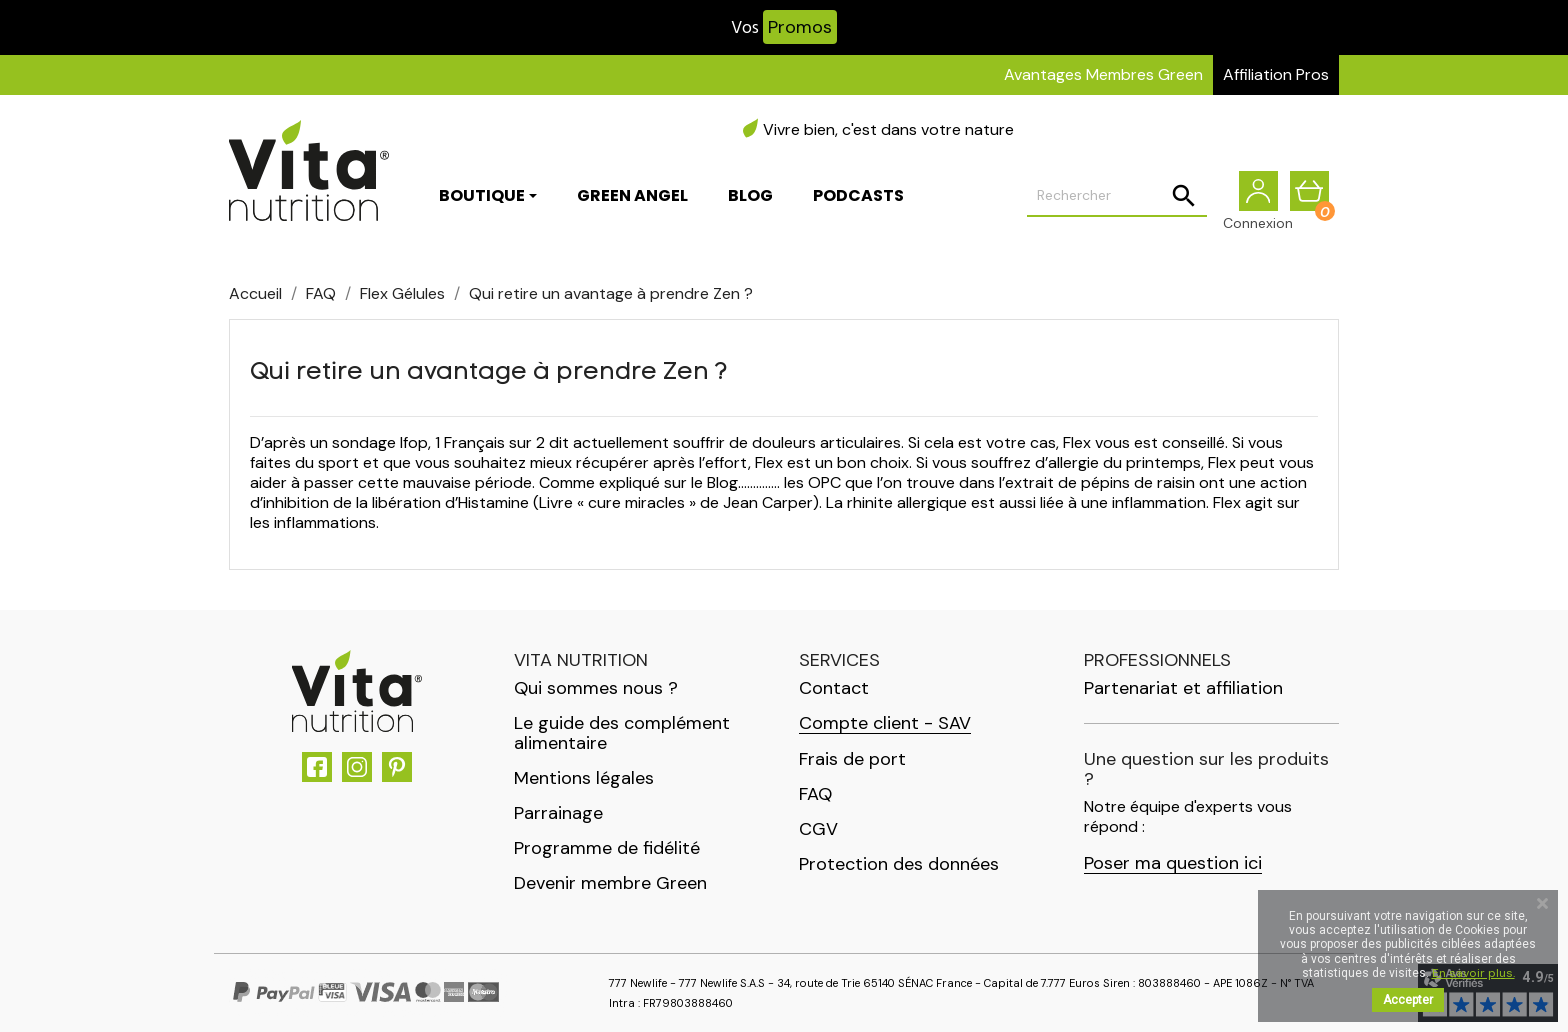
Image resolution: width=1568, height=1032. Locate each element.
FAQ (815, 794)
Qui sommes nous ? (596, 688)
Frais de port (852, 759)
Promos (800, 27)
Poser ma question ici (1173, 863)
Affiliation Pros (1276, 74)
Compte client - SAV (885, 723)
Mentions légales (584, 778)
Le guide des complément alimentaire (622, 733)
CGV (818, 829)
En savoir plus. (1473, 973)
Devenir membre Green (610, 883)
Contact (834, 688)
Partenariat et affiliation (1183, 688)
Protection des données (899, 864)
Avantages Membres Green (1103, 74)
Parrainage (558, 813)
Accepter (1408, 1000)
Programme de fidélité (607, 848)
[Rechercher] (1117, 196)
